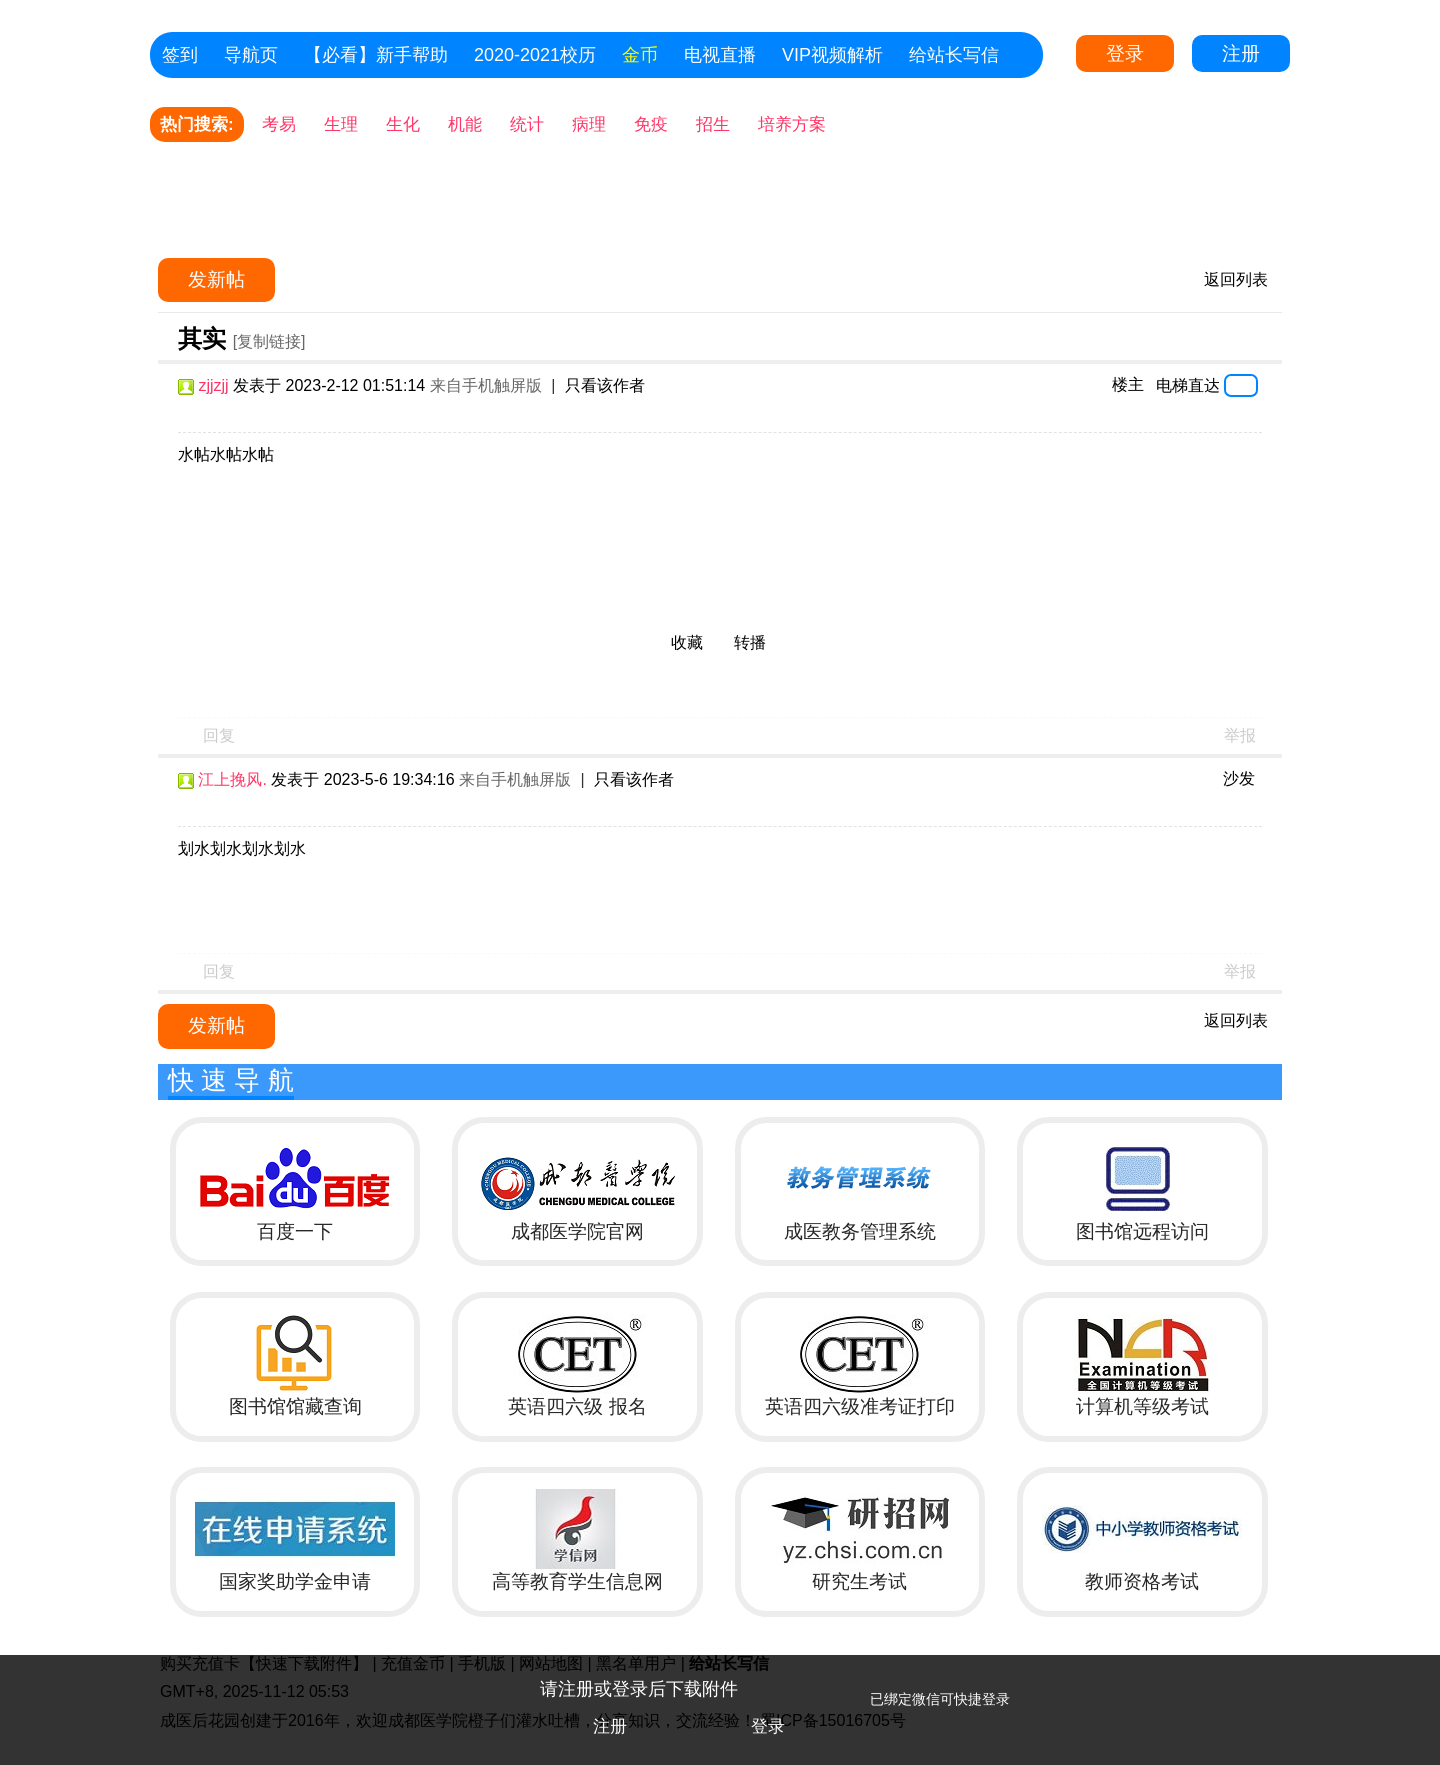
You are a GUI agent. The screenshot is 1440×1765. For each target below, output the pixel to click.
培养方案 (792, 124)
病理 (589, 124)
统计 (527, 124)
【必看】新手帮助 (376, 55)
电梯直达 (1188, 385)
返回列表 (1236, 279)
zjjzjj (213, 385)
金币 (640, 55)
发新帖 (216, 279)
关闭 (1415, 1680)
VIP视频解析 (832, 55)
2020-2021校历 (535, 55)
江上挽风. (232, 779)
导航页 (251, 55)
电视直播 (720, 55)
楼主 (1128, 384)
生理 (341, 124)
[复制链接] (269, 341)
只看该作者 (605, 385)
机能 (465, 124)
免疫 (651, 124)
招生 (713, 124)
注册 (1241, 53)
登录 (1125, 53)
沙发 (1239, 778)
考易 (279, 124)
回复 (219, 735)
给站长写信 (954, 55)
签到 (180, 55)
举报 (1240, 735)
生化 (403, 124)
